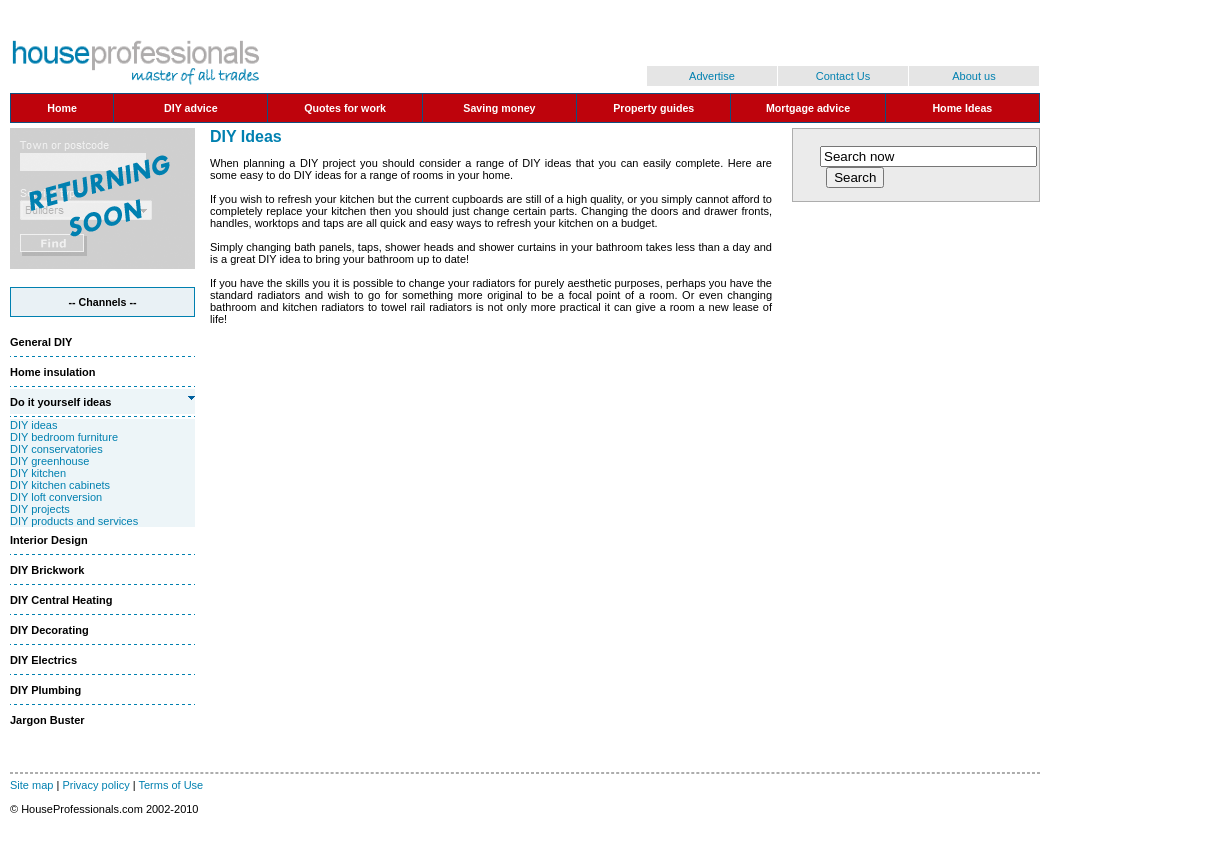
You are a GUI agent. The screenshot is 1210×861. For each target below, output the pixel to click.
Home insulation (53, 372)
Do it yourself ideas (60, 402)
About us (973, 76)
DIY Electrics (43, 660)
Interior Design (49, 540)
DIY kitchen (38, 473)
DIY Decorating (49, 630)
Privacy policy (95, 785)
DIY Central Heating (61, 600)
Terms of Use (170, 785)
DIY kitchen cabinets (60, 485)
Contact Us (843, 76)
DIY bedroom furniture (64, 437)
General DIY (41, 342)
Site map (31, 785)
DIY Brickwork (47, 570)
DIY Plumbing (45, 690)
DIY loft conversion (56, 497)
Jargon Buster (47, 720)
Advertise (712, 76)
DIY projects (40, 509)
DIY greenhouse (49, 461)
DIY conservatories (56, 449)
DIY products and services (74, 521)
